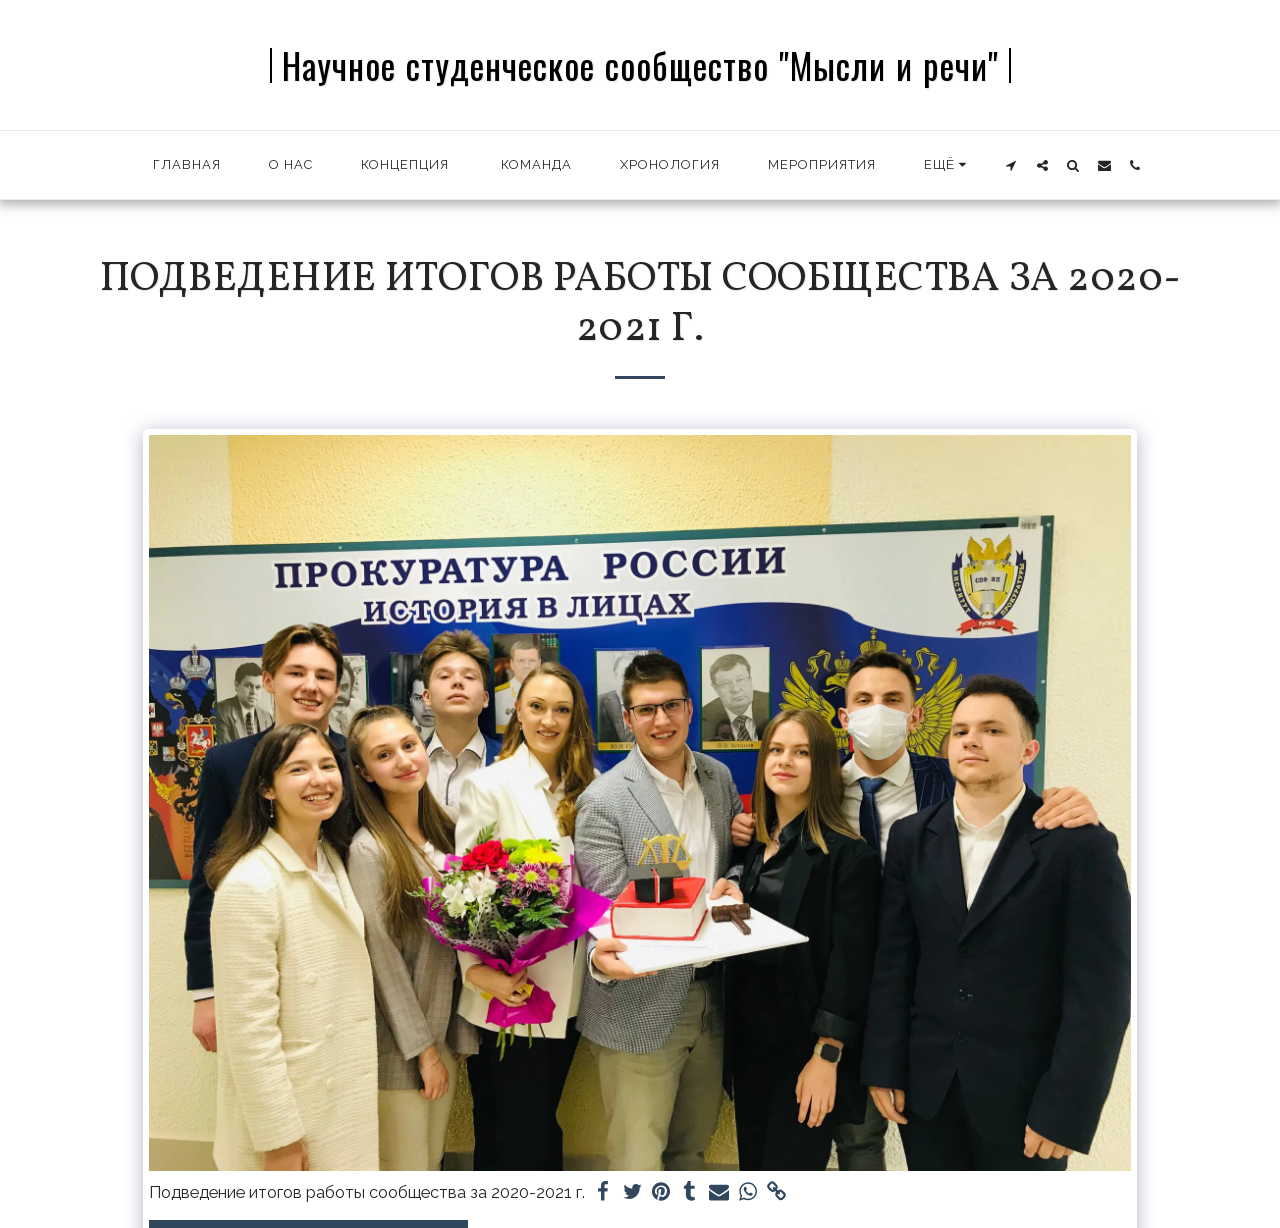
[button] (1011, 165)
